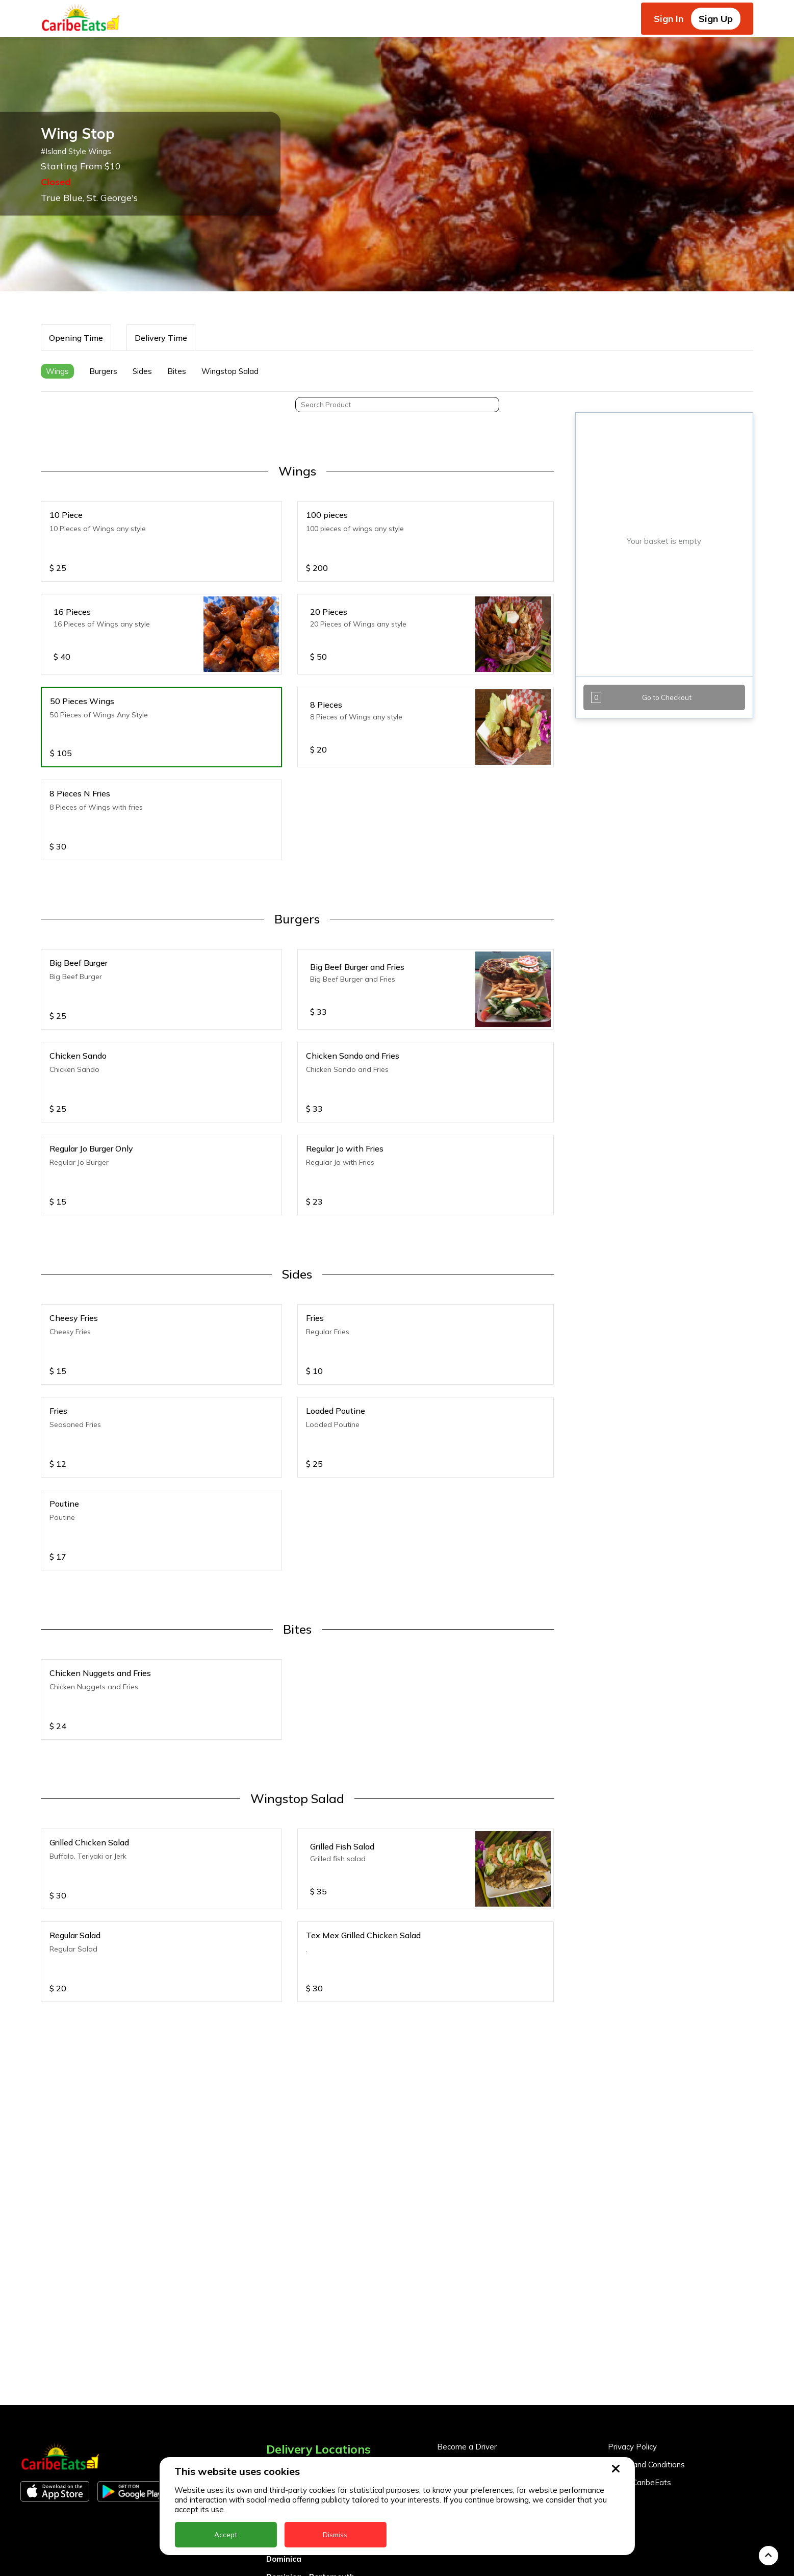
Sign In (668, 18)
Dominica (283, 2347)
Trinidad (282, 2561)
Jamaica (282, 2418)
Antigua (281, 2276)
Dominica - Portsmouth (310, 2365)
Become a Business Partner (486, 2253)
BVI (272, 2293)
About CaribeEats (639, 2270)
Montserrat (288, 2436)
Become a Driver (467, 2235)
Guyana (280, 2401)
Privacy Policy (632, 2235)
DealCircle (285, 2329)
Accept (225, 2535)
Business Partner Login (478, 2270)
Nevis (276, 2454)
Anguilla (281, 2258)
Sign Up (716, 18)
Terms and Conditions (646, 2253)
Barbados (285, 2311)
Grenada (283, 2383)
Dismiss (335, 2535)
